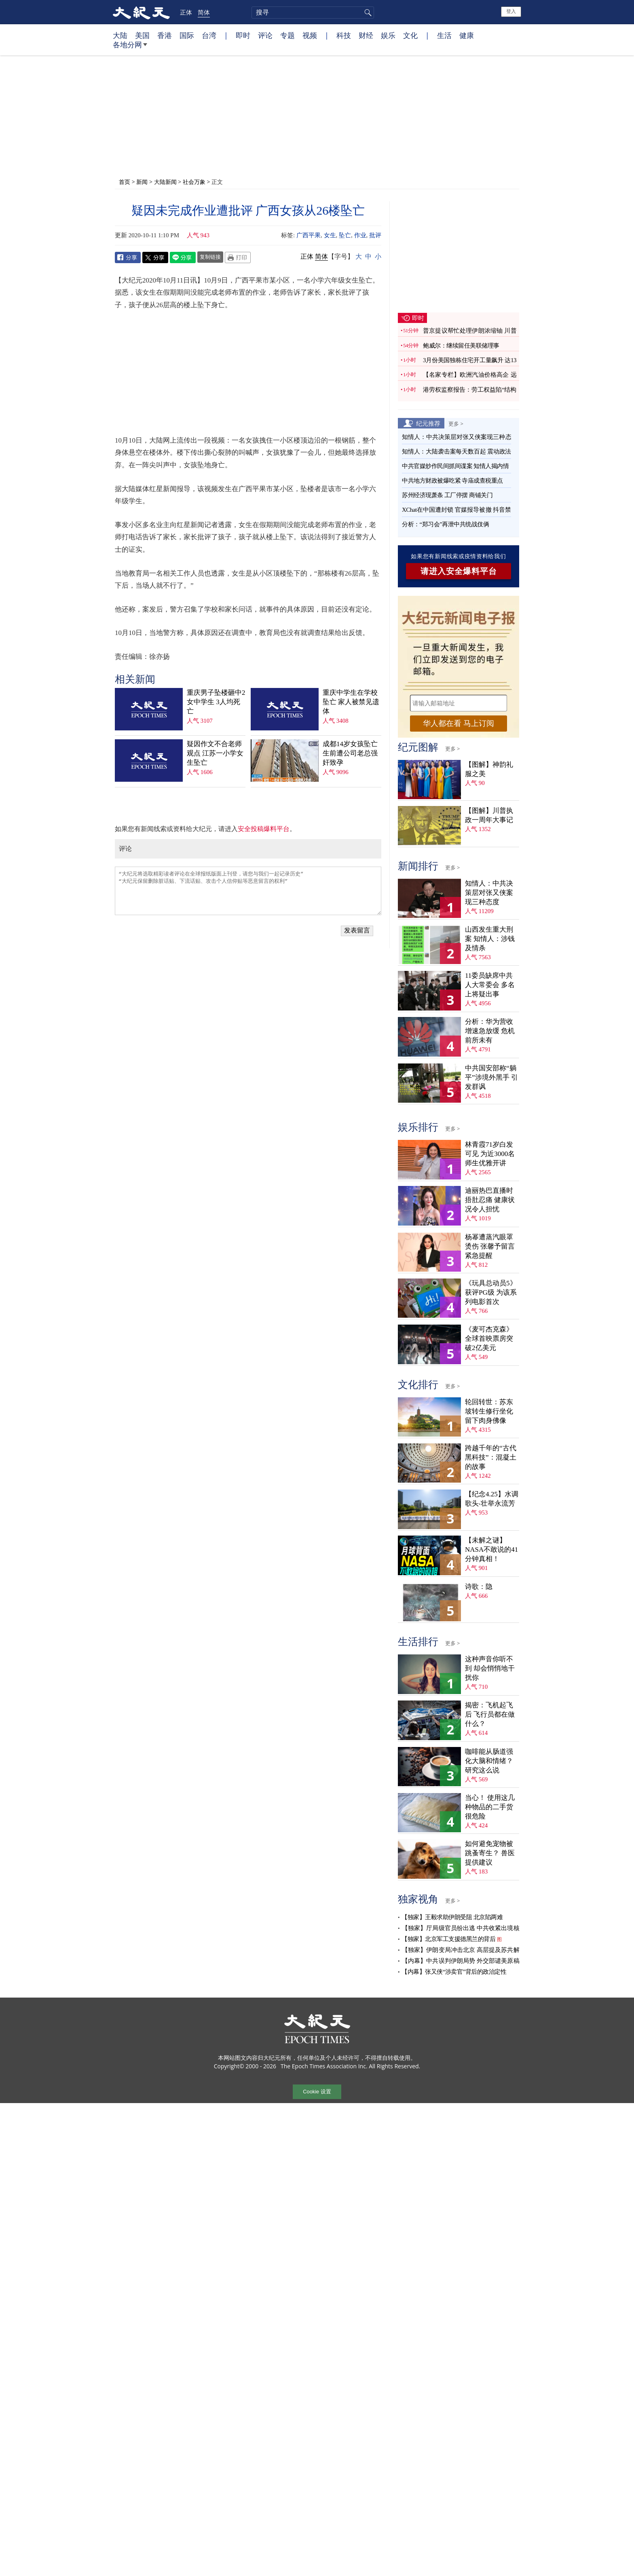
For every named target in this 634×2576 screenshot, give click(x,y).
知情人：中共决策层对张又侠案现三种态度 (489, 893)
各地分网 (130, 48)
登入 (511, 11)
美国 (142, 35)
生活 (444, 35)
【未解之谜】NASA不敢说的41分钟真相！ (491, 1549)
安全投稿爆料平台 (264, 828)
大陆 (120, 35)
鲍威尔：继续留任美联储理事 (461, 345)
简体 (204, 12)
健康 (466, 35)
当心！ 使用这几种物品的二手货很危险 (490, 1807)
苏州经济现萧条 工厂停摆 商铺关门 (447, 495)
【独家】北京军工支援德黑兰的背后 (448, 1939)
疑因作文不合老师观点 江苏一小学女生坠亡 (215, 753)
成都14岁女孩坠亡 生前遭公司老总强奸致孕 (350, 753)
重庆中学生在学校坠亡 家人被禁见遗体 (351, 702)
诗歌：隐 (478, 1587)
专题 (287, 35)
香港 (164, 35)
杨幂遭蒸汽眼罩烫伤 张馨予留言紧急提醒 (490, 1246)
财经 (366, 35)
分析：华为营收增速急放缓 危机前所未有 (490, 1031)
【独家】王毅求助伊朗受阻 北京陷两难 (452, 1917)
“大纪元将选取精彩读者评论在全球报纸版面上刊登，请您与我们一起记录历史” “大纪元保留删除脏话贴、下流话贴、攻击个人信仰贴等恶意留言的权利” (248, 891)
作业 (360, 235)
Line (183, 257)
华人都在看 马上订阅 (458, 723)
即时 (243, 35)
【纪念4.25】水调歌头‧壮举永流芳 (491, 1498)
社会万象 (194, 182)
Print (238, 257)
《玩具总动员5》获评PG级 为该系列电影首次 (491, 1292)
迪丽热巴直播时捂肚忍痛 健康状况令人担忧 (490, 1200)
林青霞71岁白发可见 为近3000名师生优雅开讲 (490, 1154)
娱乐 (388, 35)
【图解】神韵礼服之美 (489, 769)
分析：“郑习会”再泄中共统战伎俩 (445, 524)
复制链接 (210, 256)
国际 (187, 35)
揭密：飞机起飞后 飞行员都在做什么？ (490, 1714)
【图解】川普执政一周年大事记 (489, 815)
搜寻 (367, 12)
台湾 (209, 35)
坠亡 (345, 235)
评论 (265, 35)
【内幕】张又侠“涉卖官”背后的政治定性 (454, 1971)
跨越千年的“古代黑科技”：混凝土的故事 (490, 1457)
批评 (375, 235)
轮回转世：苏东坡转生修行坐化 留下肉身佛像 (489, 1411)
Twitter (155, 257)
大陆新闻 (165, 182)
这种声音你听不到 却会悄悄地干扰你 (490, 1668)
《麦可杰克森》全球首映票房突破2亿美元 (489, 1338)
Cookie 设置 (317, 2092)
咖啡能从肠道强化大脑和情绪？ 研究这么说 (489, 1761)
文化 (410, 35)
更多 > (455, 423)
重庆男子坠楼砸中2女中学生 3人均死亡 (216, 702)
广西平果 (308, 235)
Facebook (128, 257)
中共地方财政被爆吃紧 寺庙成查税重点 (452, 480)
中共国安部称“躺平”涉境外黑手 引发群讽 (491, 1077)
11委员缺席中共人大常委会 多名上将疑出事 (490, 985)
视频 (309, 35)
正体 (186, 12)
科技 (343, 35)
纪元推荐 (428, 423)
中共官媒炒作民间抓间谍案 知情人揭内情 (455, 466)
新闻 (142, 182)
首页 (124, 182)
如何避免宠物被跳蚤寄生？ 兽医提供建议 (490, 1853)
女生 (330, 235)
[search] (312, 12)
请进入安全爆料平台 (459, 571)
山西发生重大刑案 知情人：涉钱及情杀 (490, 939)
